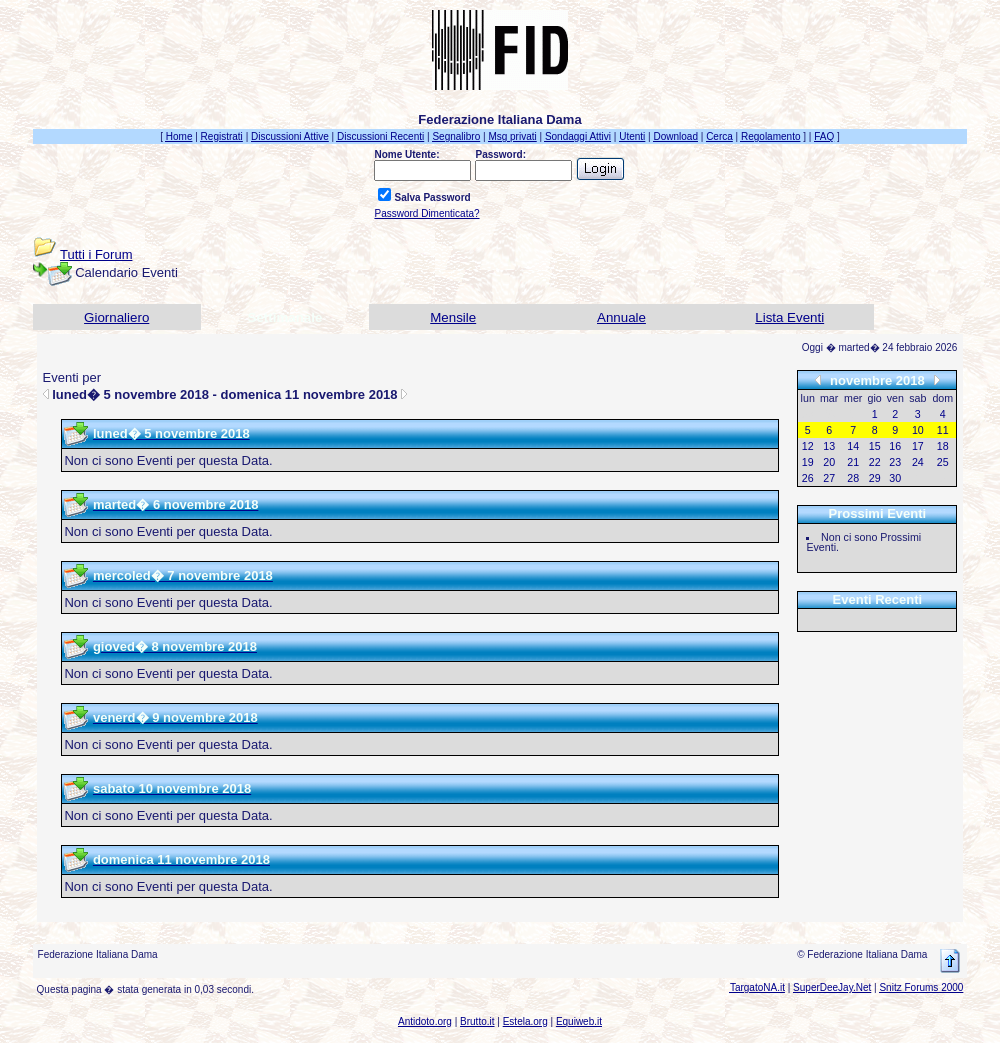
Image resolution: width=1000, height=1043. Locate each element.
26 (808, 478)
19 (808, 462)
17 (918, 446)
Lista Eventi (789, 317)
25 (943, 462)
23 (895, 462)
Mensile (453, 317)
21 (853, 462)
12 (808, 446)
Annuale (621, 317)
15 (875, 446)
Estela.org (525, 1021)
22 (875, 462)
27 (829, 478)
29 (875, 478)
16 (895, 446)
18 (943, 446)
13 (829, 446)
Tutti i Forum (96, 254)
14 (853, 446)
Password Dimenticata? (426, 213)
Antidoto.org (425, 1021)
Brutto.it (477, 1021)
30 (895, 478)
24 (918, 462)
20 (829, 462)
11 (943, 430)
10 (918, 430)
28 (853, 478)
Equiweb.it (579, 1021)
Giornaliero (116, 317)
